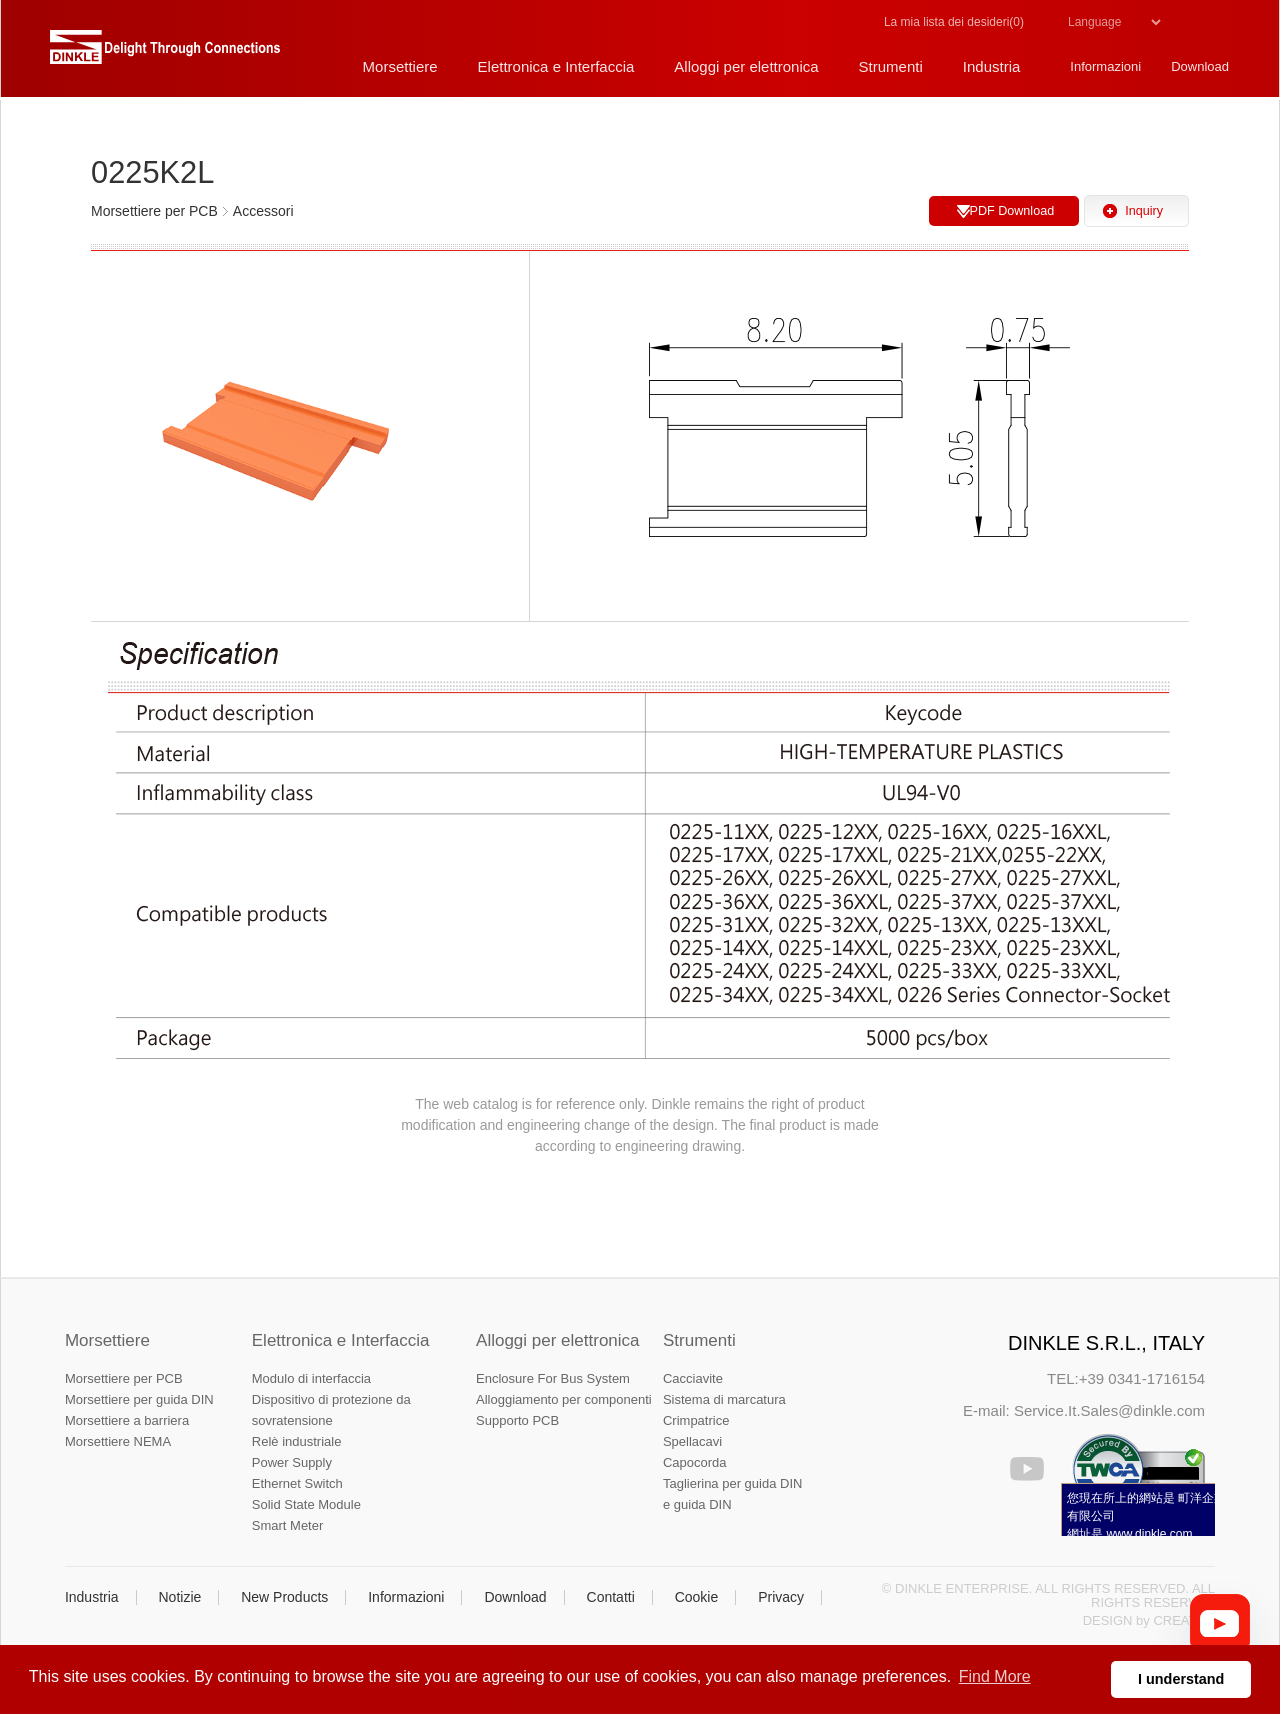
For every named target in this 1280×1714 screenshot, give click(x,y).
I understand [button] (1181, 1679)
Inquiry (1144, 211)
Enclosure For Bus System (553, 1378)
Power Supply (292, 1462)
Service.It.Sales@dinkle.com (1109, 1410)
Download (515, 1597)
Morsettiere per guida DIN (139, 1399)
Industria (92, 1597)
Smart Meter (288, 1525)
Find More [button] (995, 1676)
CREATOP (1184, 1620)
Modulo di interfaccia (311, 1378)
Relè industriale (297, 1441)
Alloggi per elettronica (557, 1340)
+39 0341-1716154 (1142, 1378)
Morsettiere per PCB (124, 1378)
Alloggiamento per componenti (564, 1399)
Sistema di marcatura (724, 1399)
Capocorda (695, 1462)
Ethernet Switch (297, 1483)
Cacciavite (693, 1378)
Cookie (697, 1597)
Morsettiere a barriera (127, 1420)
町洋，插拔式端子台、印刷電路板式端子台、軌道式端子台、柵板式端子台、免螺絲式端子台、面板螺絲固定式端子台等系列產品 (165, 55)
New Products (284, 1597)
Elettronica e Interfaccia (341, 1340)
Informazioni (406, 1597)
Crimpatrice (696, 1420)
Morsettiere (107, 1340)
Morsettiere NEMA (118, 1441)
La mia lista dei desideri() (954, 22)
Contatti (611, 1597)
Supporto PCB (517, 1420)
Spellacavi (692, 1441)
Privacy (781, 1597)
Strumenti (699, 1340)
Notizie (179, 1597)
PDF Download (1011, 211)
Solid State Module (306, 1504)
